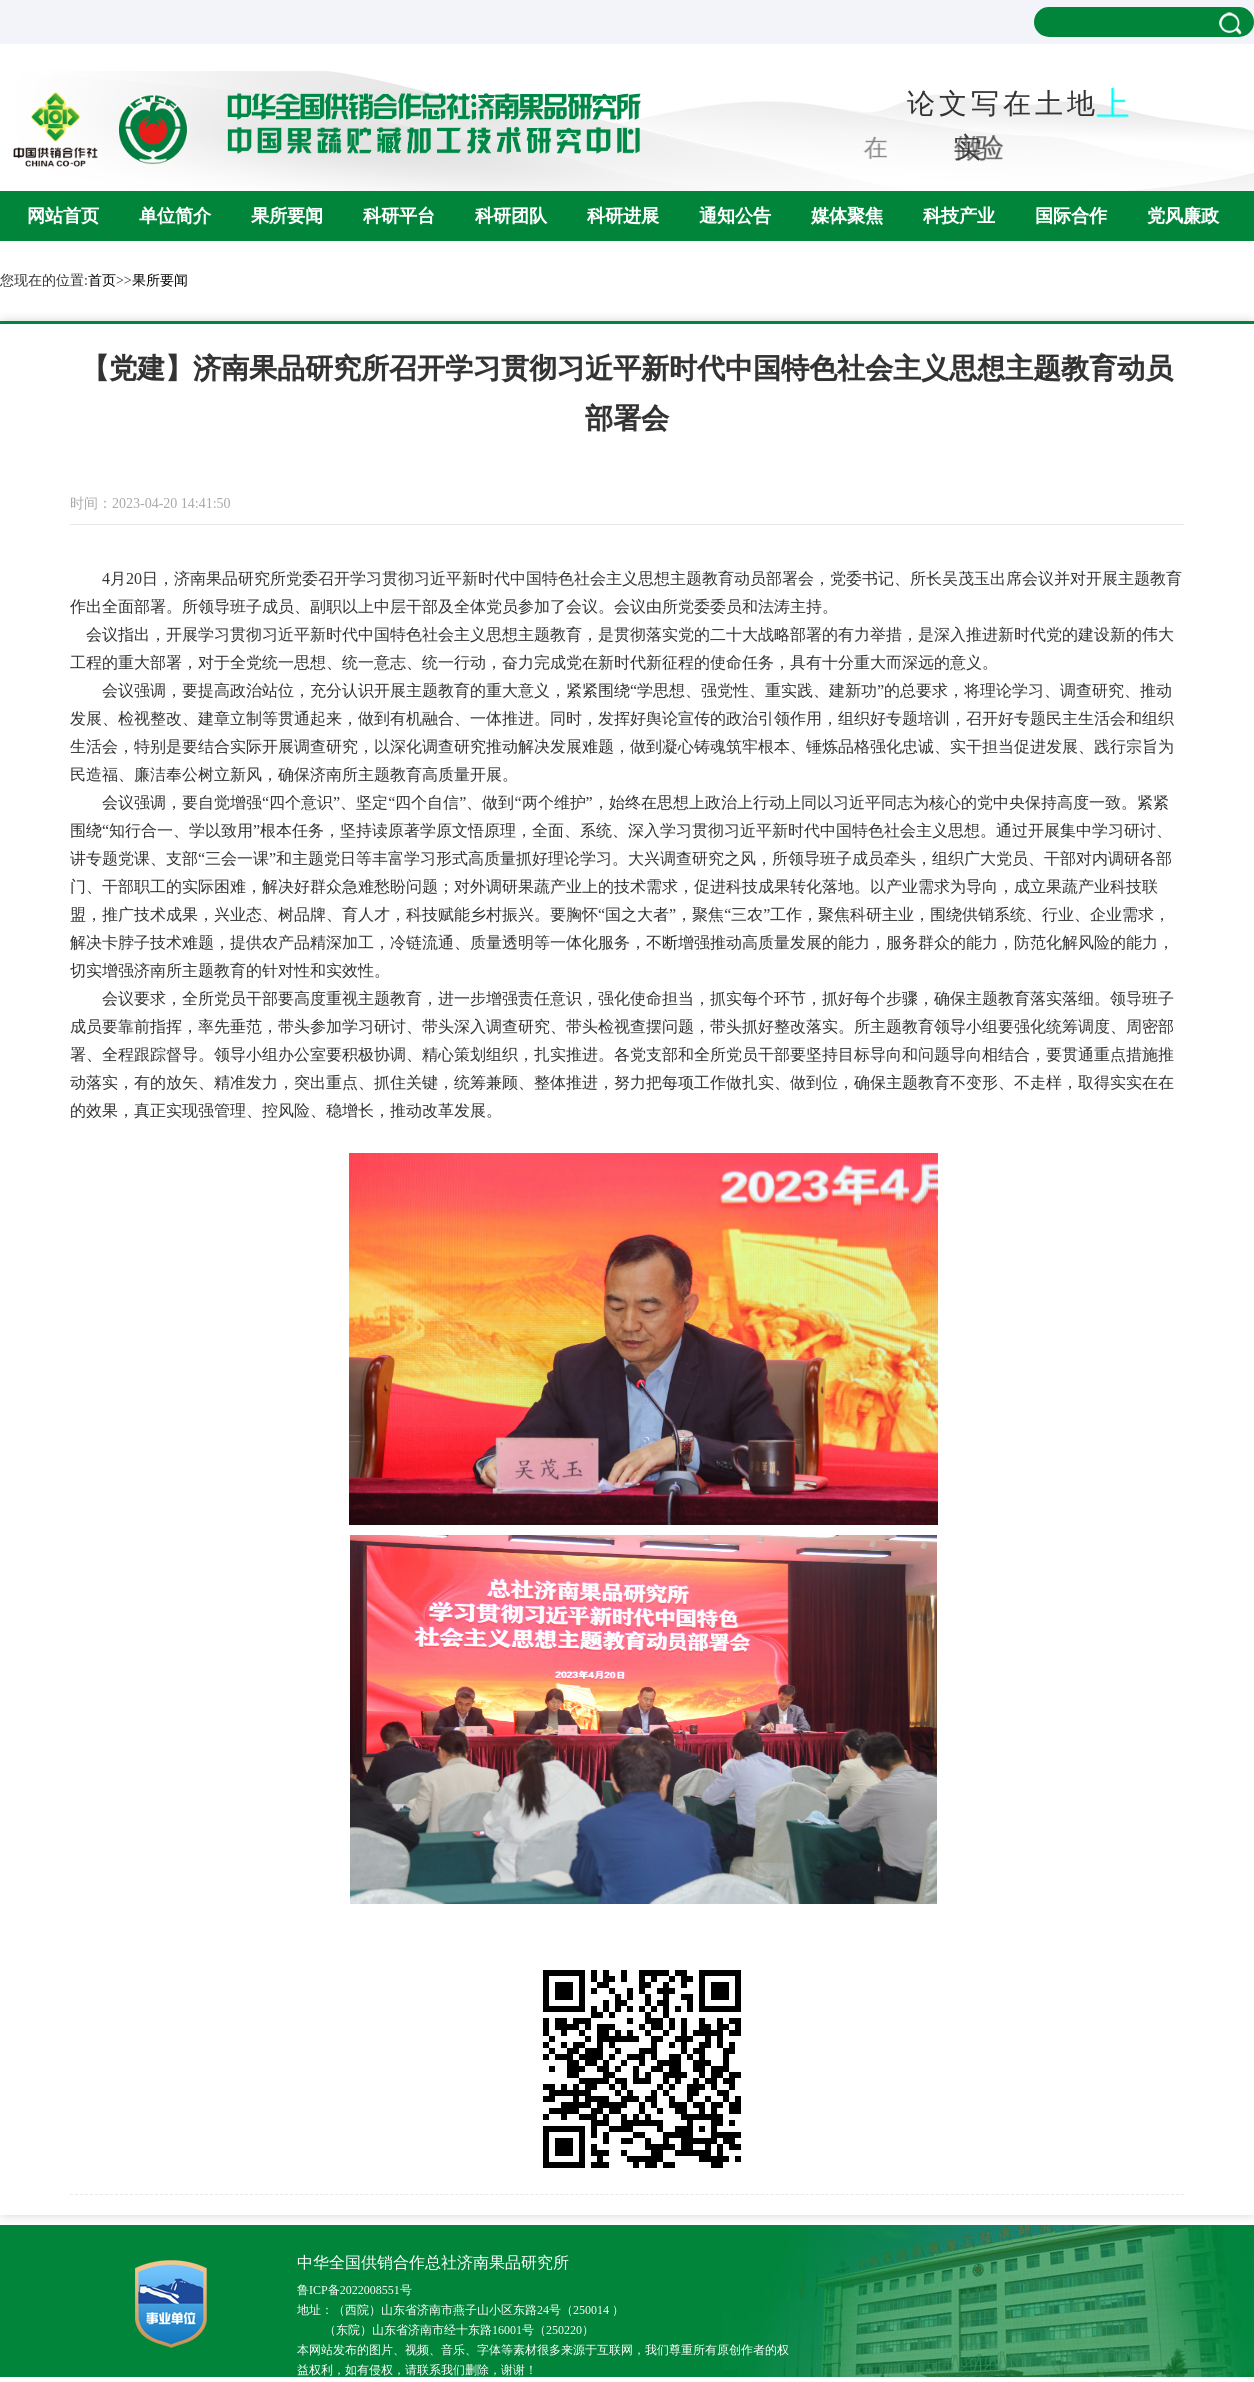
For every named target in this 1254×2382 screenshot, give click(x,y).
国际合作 (1071, 216)
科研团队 (511, 216)
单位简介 (175, 216)
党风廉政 (1183, 216)
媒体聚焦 (847, 216)
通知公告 (735, 216)
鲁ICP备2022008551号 (354, 2290)
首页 (102, 280)
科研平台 (399, 216)
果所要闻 (287, 216)
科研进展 (623, 216)
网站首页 (63, 216)
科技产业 (959, 216)
